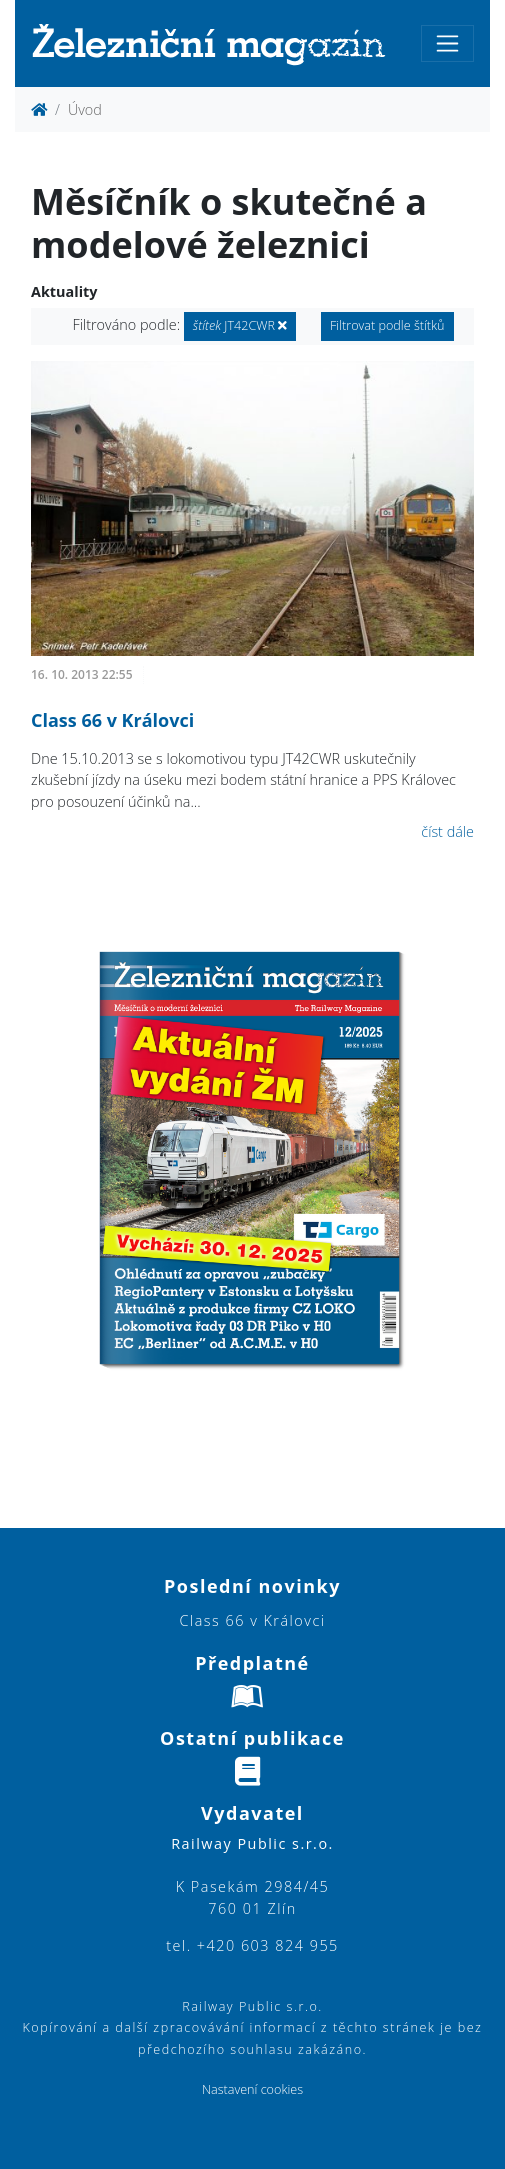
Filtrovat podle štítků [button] (387, 325)
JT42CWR (240, 325)
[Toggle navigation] (447, 43)
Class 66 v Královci (112, 720)
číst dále (447, 831)
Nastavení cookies (252, 2089)
